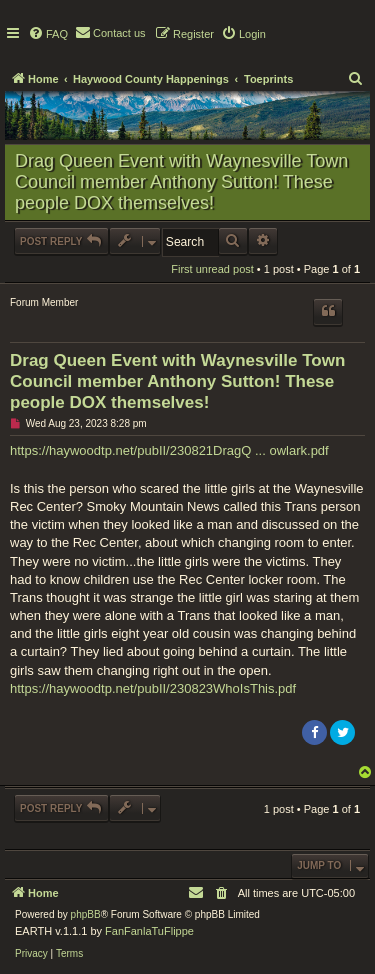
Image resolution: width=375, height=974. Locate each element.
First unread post (212, 269)
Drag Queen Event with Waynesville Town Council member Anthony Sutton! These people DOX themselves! (181, 182)
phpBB (86, 914)
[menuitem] (48, 34)
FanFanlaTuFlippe (149, 931)
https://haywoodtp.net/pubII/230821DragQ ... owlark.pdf (169, 450)
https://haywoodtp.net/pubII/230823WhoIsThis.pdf (153, 688)
